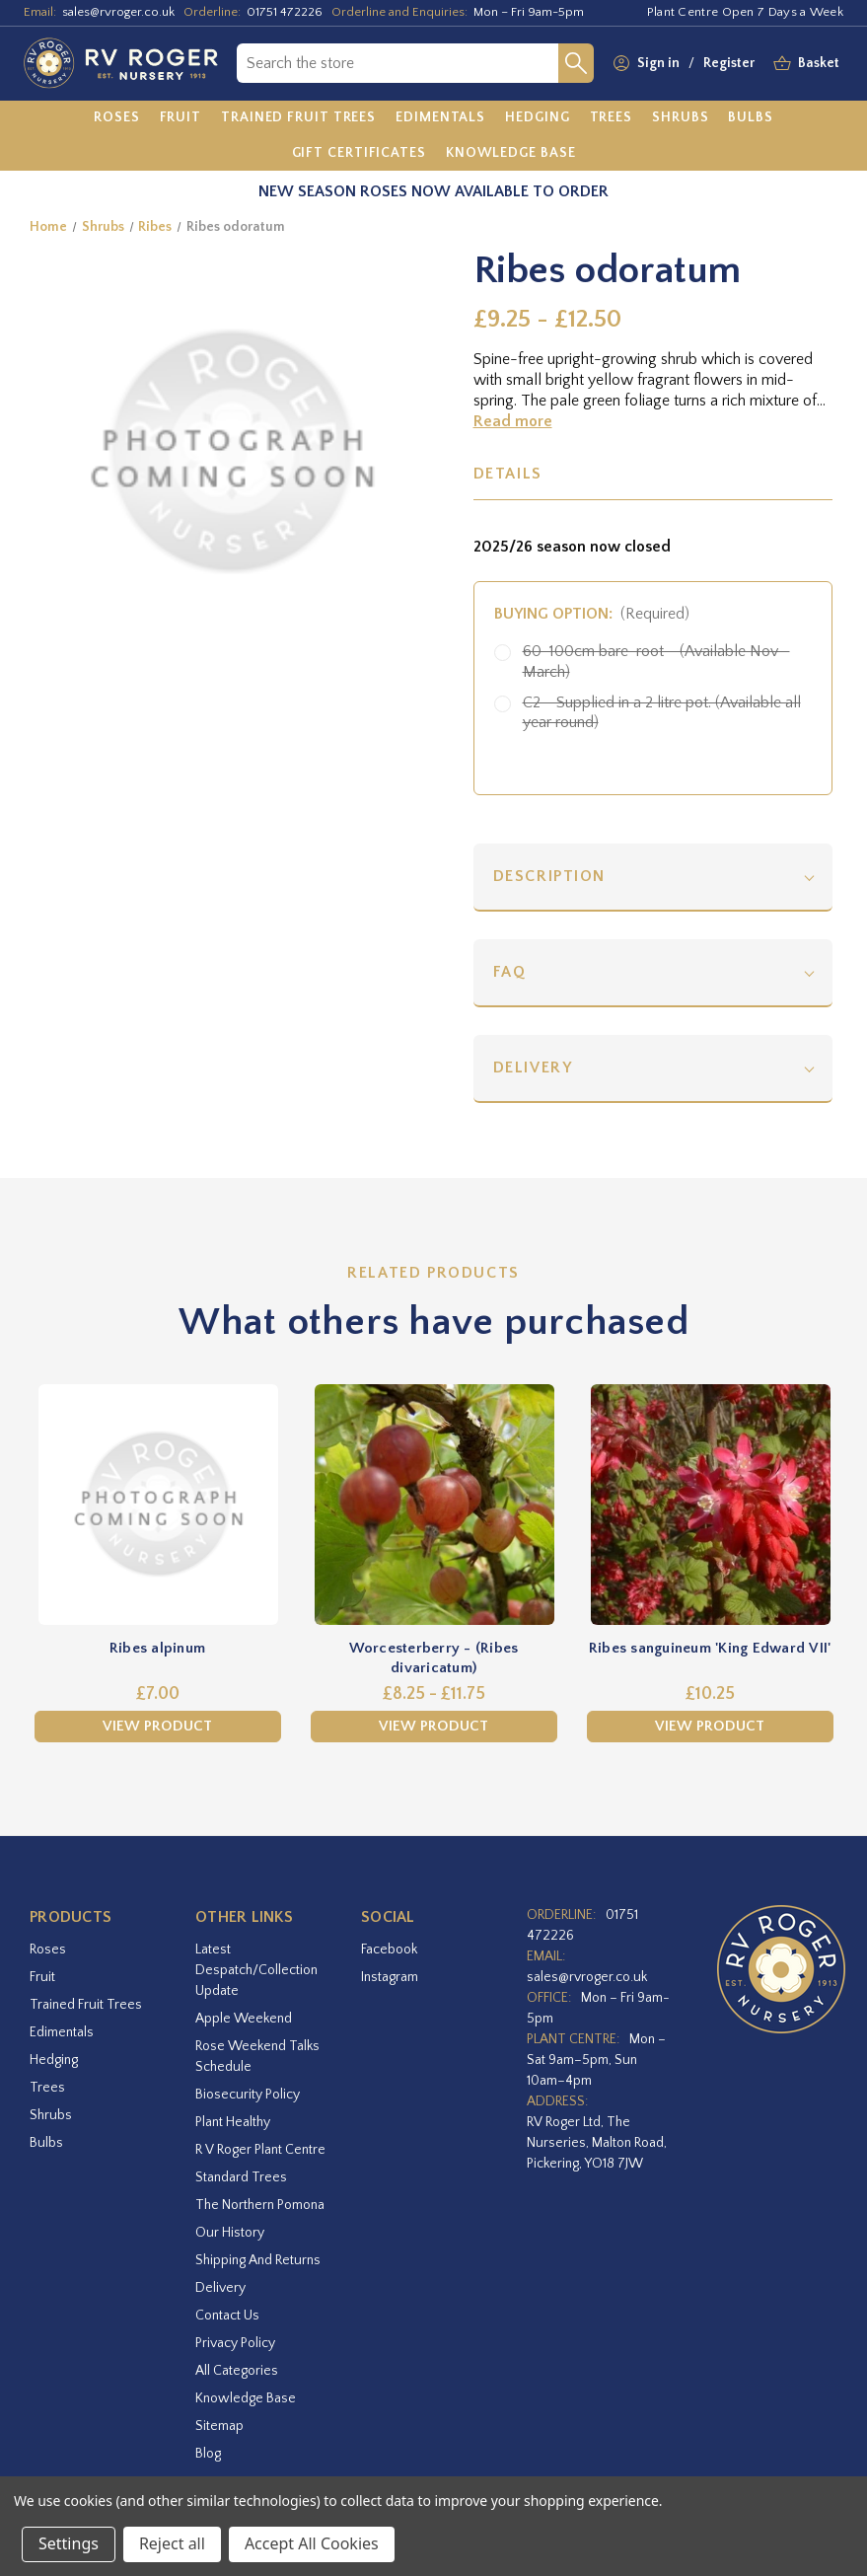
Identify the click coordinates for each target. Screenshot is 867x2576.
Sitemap (219, 2426)
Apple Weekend (243, 2018)
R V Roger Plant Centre (260, 2150)
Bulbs (46, 2143)
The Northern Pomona (260, 2205)
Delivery (533, 1067)
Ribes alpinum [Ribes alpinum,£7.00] (157, 1648)
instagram (389, 1977)
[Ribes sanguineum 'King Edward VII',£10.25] (710, 1504)
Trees (47, 2088)
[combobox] (397, 63)
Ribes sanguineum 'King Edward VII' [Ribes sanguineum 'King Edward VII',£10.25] (710, 1648)
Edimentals (62, 2032)
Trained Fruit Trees (86, 2005)
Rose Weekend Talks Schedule (257, 2056)
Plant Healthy (232, 2122)
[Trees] (611, 118)
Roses (48, 1949)
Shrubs (51, 2115)
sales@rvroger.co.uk (118, 12)
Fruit (42, 1977)
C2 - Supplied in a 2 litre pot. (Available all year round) (662, 713)
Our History (229, 2233)
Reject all (172, 2543)
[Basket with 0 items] (818, 63)
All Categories (236, 2371)
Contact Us (227, 2315)
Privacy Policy (235, 2343)
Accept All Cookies (312, 2543)
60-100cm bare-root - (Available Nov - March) (656, 661)
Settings (68, 2543)
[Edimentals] (440, 118)
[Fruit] (181, 118)
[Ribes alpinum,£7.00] (157, 1504)
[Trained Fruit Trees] (298, 118)
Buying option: (592, 614)
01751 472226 (285, 12)
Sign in (658, 63)
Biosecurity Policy (247, 2094)
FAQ (510, 972)
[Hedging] (537, 118)
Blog (208, 2454)
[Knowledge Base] (511, 153)
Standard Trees (241, 2177)
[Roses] (117, 118)
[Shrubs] (680, 118)
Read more (512, 421)
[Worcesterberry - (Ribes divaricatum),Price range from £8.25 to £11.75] (434, 1504)
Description (550, 876)
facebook (389, 1949)
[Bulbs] (750, 118)
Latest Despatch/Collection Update (256, 1970)
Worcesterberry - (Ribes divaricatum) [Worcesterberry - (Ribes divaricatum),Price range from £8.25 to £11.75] (434, 1658)
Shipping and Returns (258, 2260)
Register (729, 63)
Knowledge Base (245, 2398)
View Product (157, 1726)
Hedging (54, 2060)
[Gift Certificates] (359, 153)
